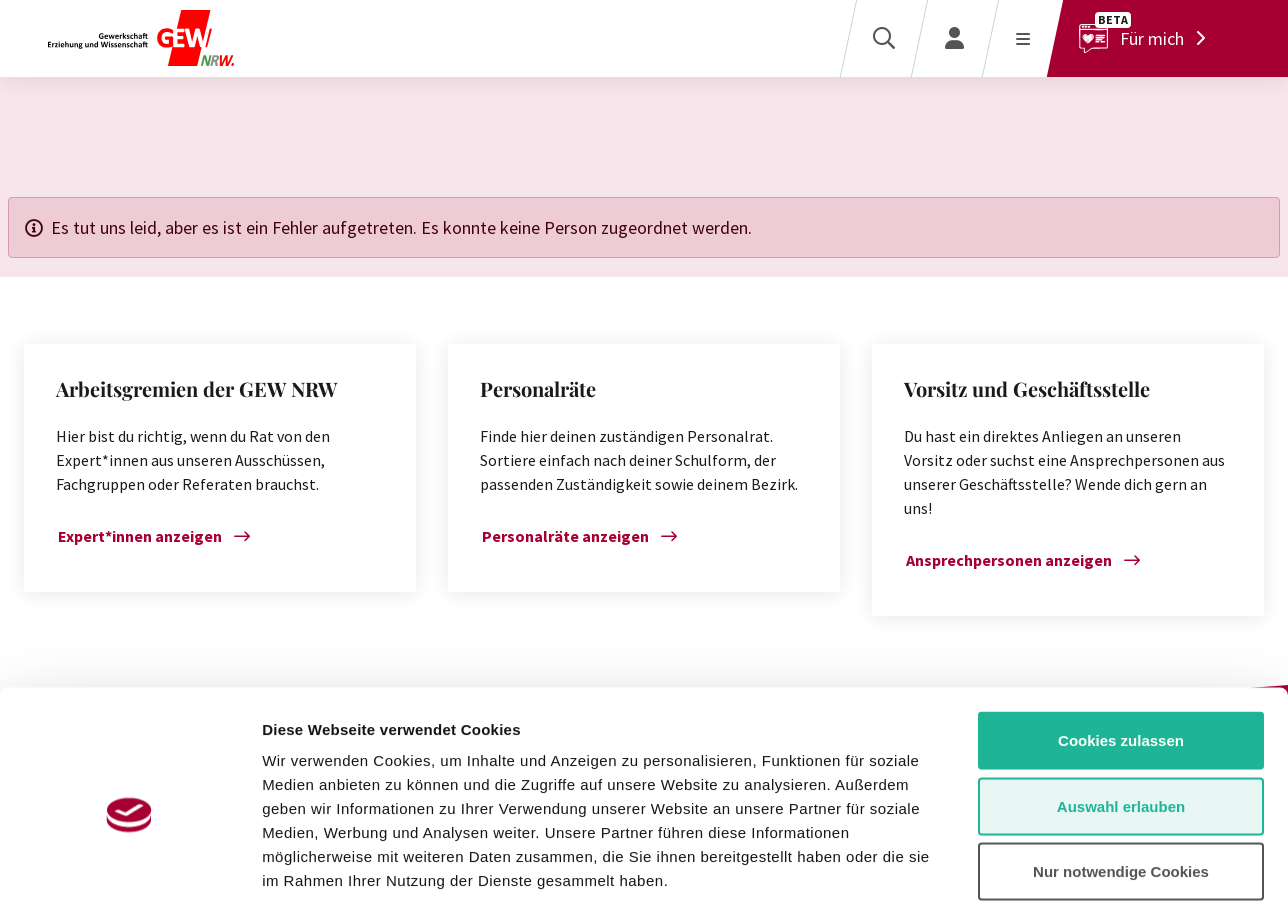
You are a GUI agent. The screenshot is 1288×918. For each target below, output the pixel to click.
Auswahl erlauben (1121, 721)
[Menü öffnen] (1022, 38)
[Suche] (883, 38)
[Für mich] (1147, 38)
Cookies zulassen (1121, 655)
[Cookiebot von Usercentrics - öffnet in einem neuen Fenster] (129, 879)
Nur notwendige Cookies (1121, 786)
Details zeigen (1063, 878)
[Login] (954, 38)
